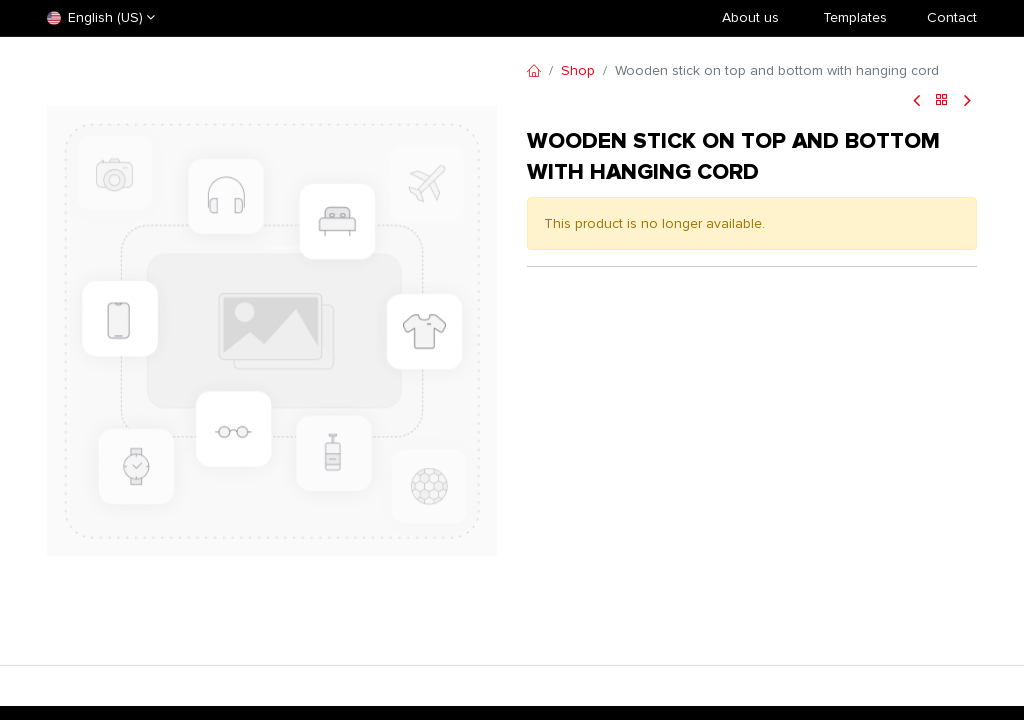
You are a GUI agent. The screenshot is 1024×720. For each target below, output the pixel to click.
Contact (952, 17)
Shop (578, 70)
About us (750, 17)
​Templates (855, 17)
